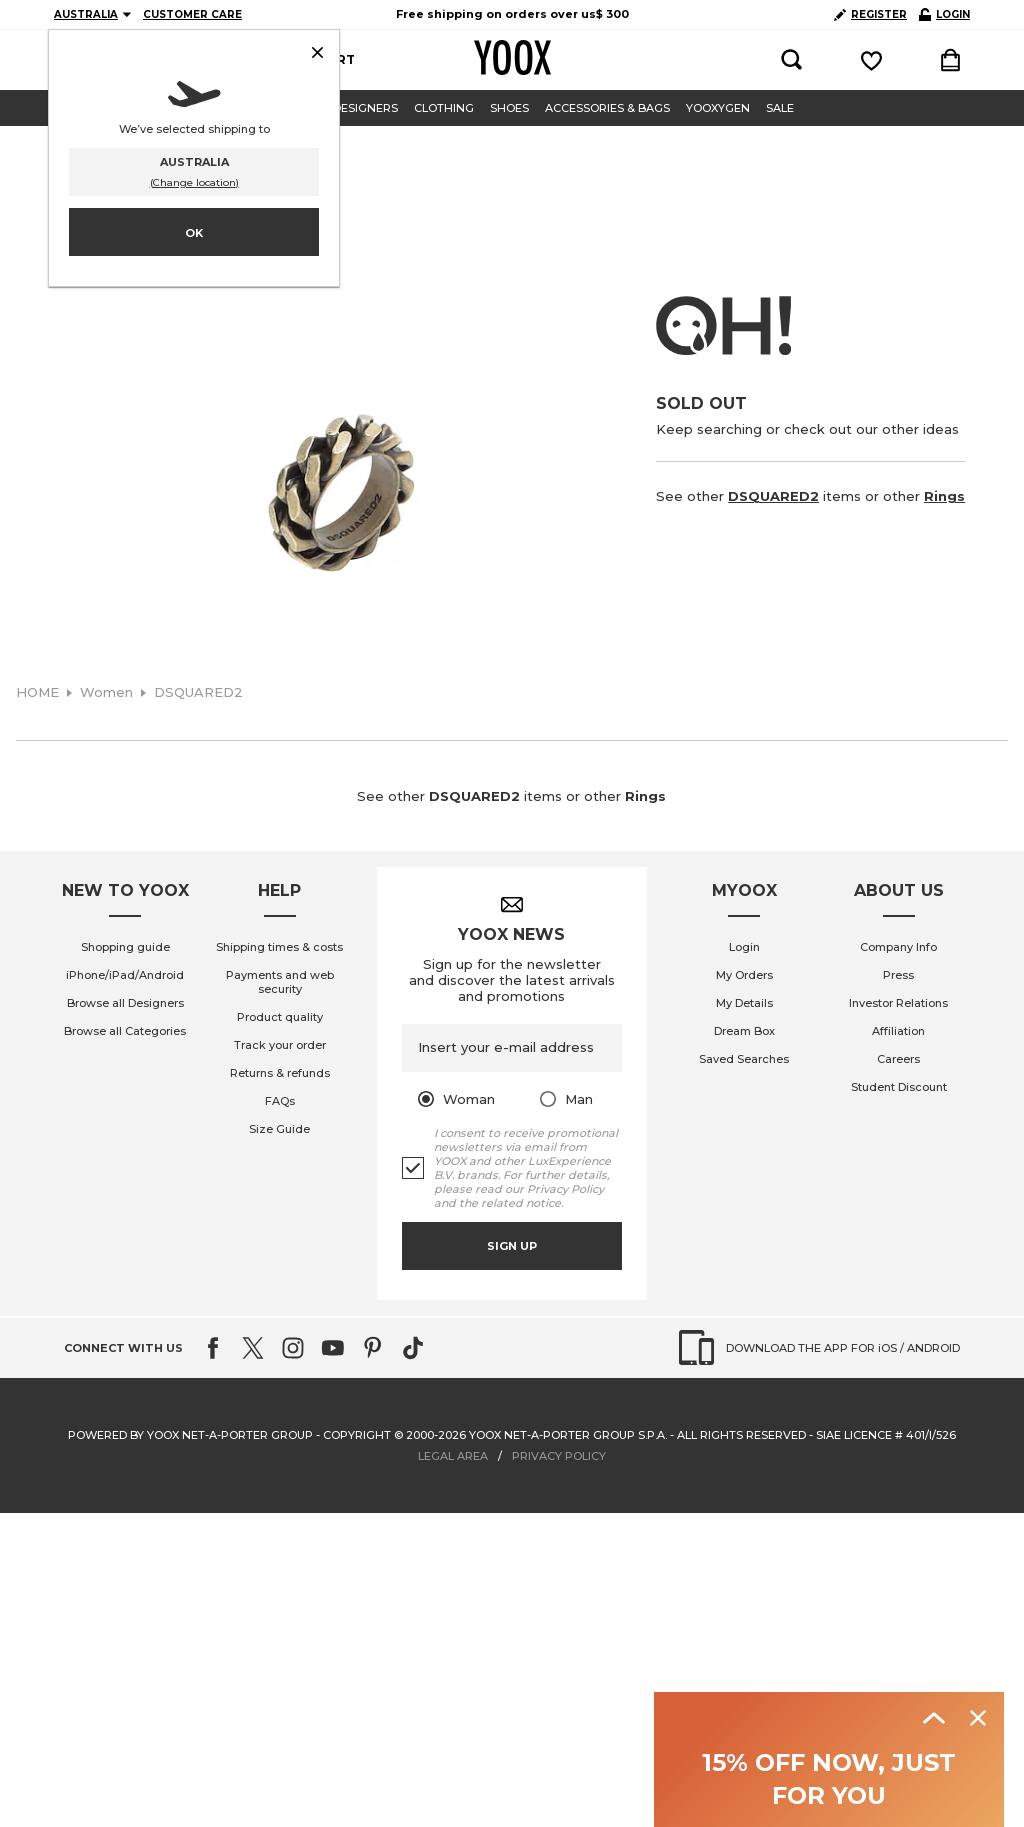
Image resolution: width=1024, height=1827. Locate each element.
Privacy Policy (565, 1189)
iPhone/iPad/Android (125, 975)
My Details (744, 1003)
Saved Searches (744, 1059)
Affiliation (898, 1031)
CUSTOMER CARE (192, 14)
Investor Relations (898, 1003)
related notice (521, 1203)
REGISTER (870, 14)
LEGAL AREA (453, 1456)
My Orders (744, 975)
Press (898, 975)
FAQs (280, 1101)
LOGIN (944, 14)
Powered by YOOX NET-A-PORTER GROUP (190, 1435)
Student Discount (899, 1087)
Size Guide (279, 1129)
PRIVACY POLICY (559, 1456)
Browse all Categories (125, 1031)
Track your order (280, 1045)
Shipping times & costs (279, 947)
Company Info (898, 947)
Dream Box (744, 1031)
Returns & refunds (280, 1073)
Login (744, 947)
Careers (898, 1059)
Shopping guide (125, 947)
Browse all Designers (125, 1003)
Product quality (280, 1017)
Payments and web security (280, 982)
